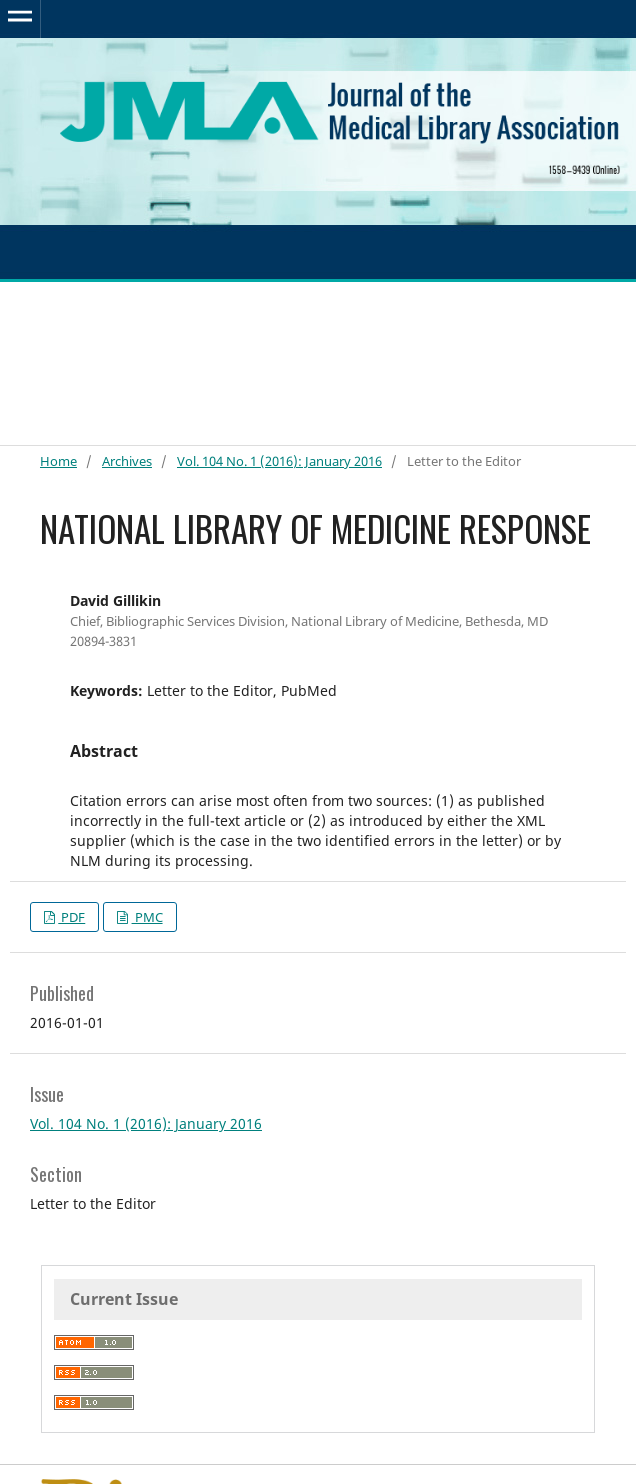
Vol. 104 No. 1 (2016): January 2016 (279, 461)
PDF (71, 917)
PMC (147, 917)
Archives (127, 461)
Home (58, 461)
